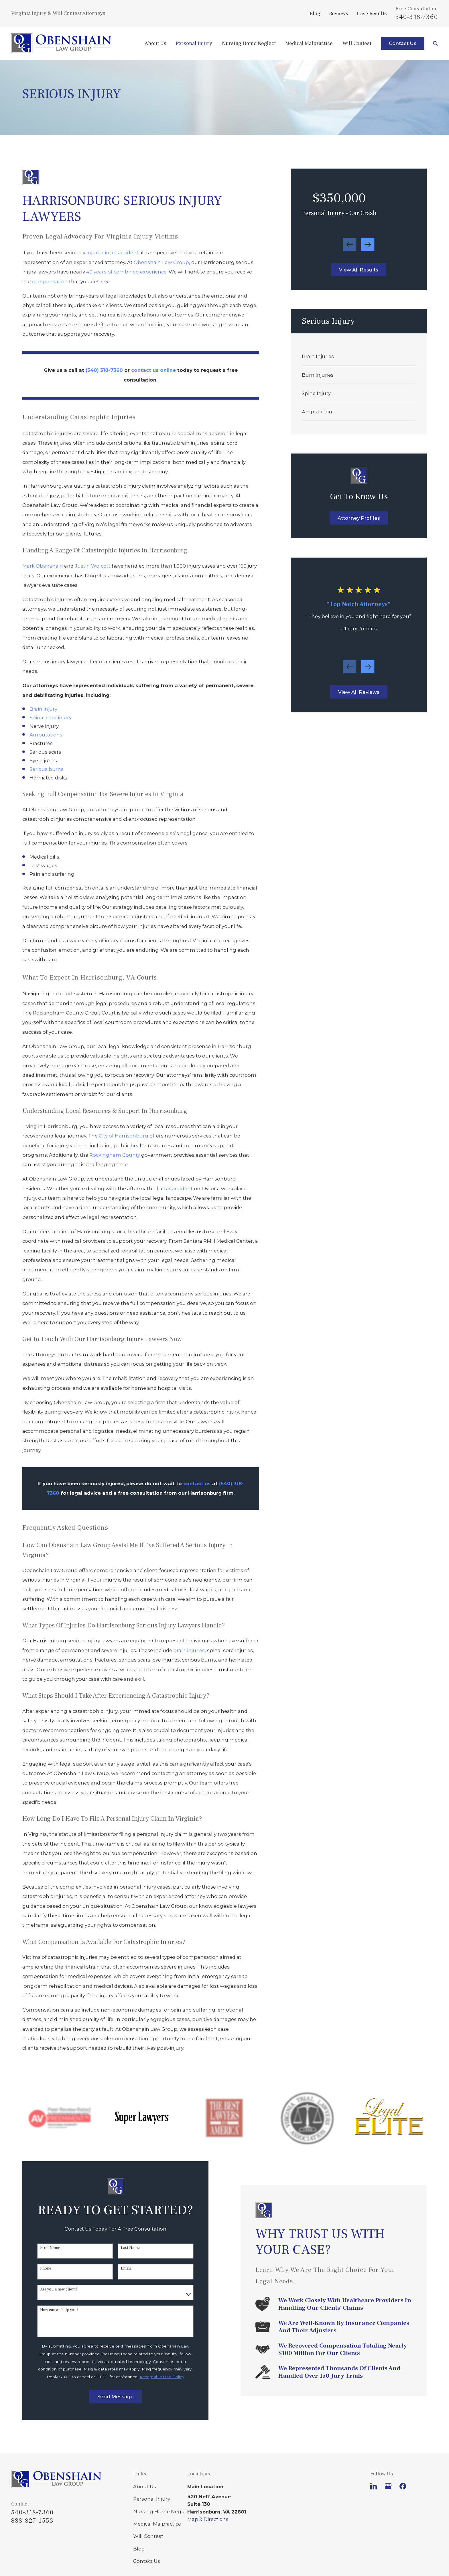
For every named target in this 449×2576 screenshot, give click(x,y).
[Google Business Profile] (388, 2486)
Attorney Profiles (359, 518)
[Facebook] (402, 2486)
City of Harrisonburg (123, 1136)
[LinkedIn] (373, 2486)
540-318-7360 (416, 17)
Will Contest (148, 2536)
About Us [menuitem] (155, 43)
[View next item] (367, 244)
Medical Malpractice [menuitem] (309, 43)
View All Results (358, 270)
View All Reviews (358, 692)
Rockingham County (114, 1155)
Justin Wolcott (93, 566)
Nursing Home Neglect (161, 2511)
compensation (50, 281)
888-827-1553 (32, 2521)
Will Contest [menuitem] (356, 43)
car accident (178, 1188)
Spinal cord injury (50, 717)
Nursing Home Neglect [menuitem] (249, 43)
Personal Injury (151, 2499)
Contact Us (402, 43)
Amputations (45, 735)
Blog (315, 13)
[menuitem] (359, 356)
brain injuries (189, 1650)
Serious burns (46, 769)
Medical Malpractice (157, 2524)
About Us (144, 2486)
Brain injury (43, 709)
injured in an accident (112, 252)
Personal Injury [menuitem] (194, 43)
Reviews (338, 13)
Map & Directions (208, 2519)
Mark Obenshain (42, 566)
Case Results (372, 13)
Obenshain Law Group (161, 262)
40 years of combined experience (126, 272)
